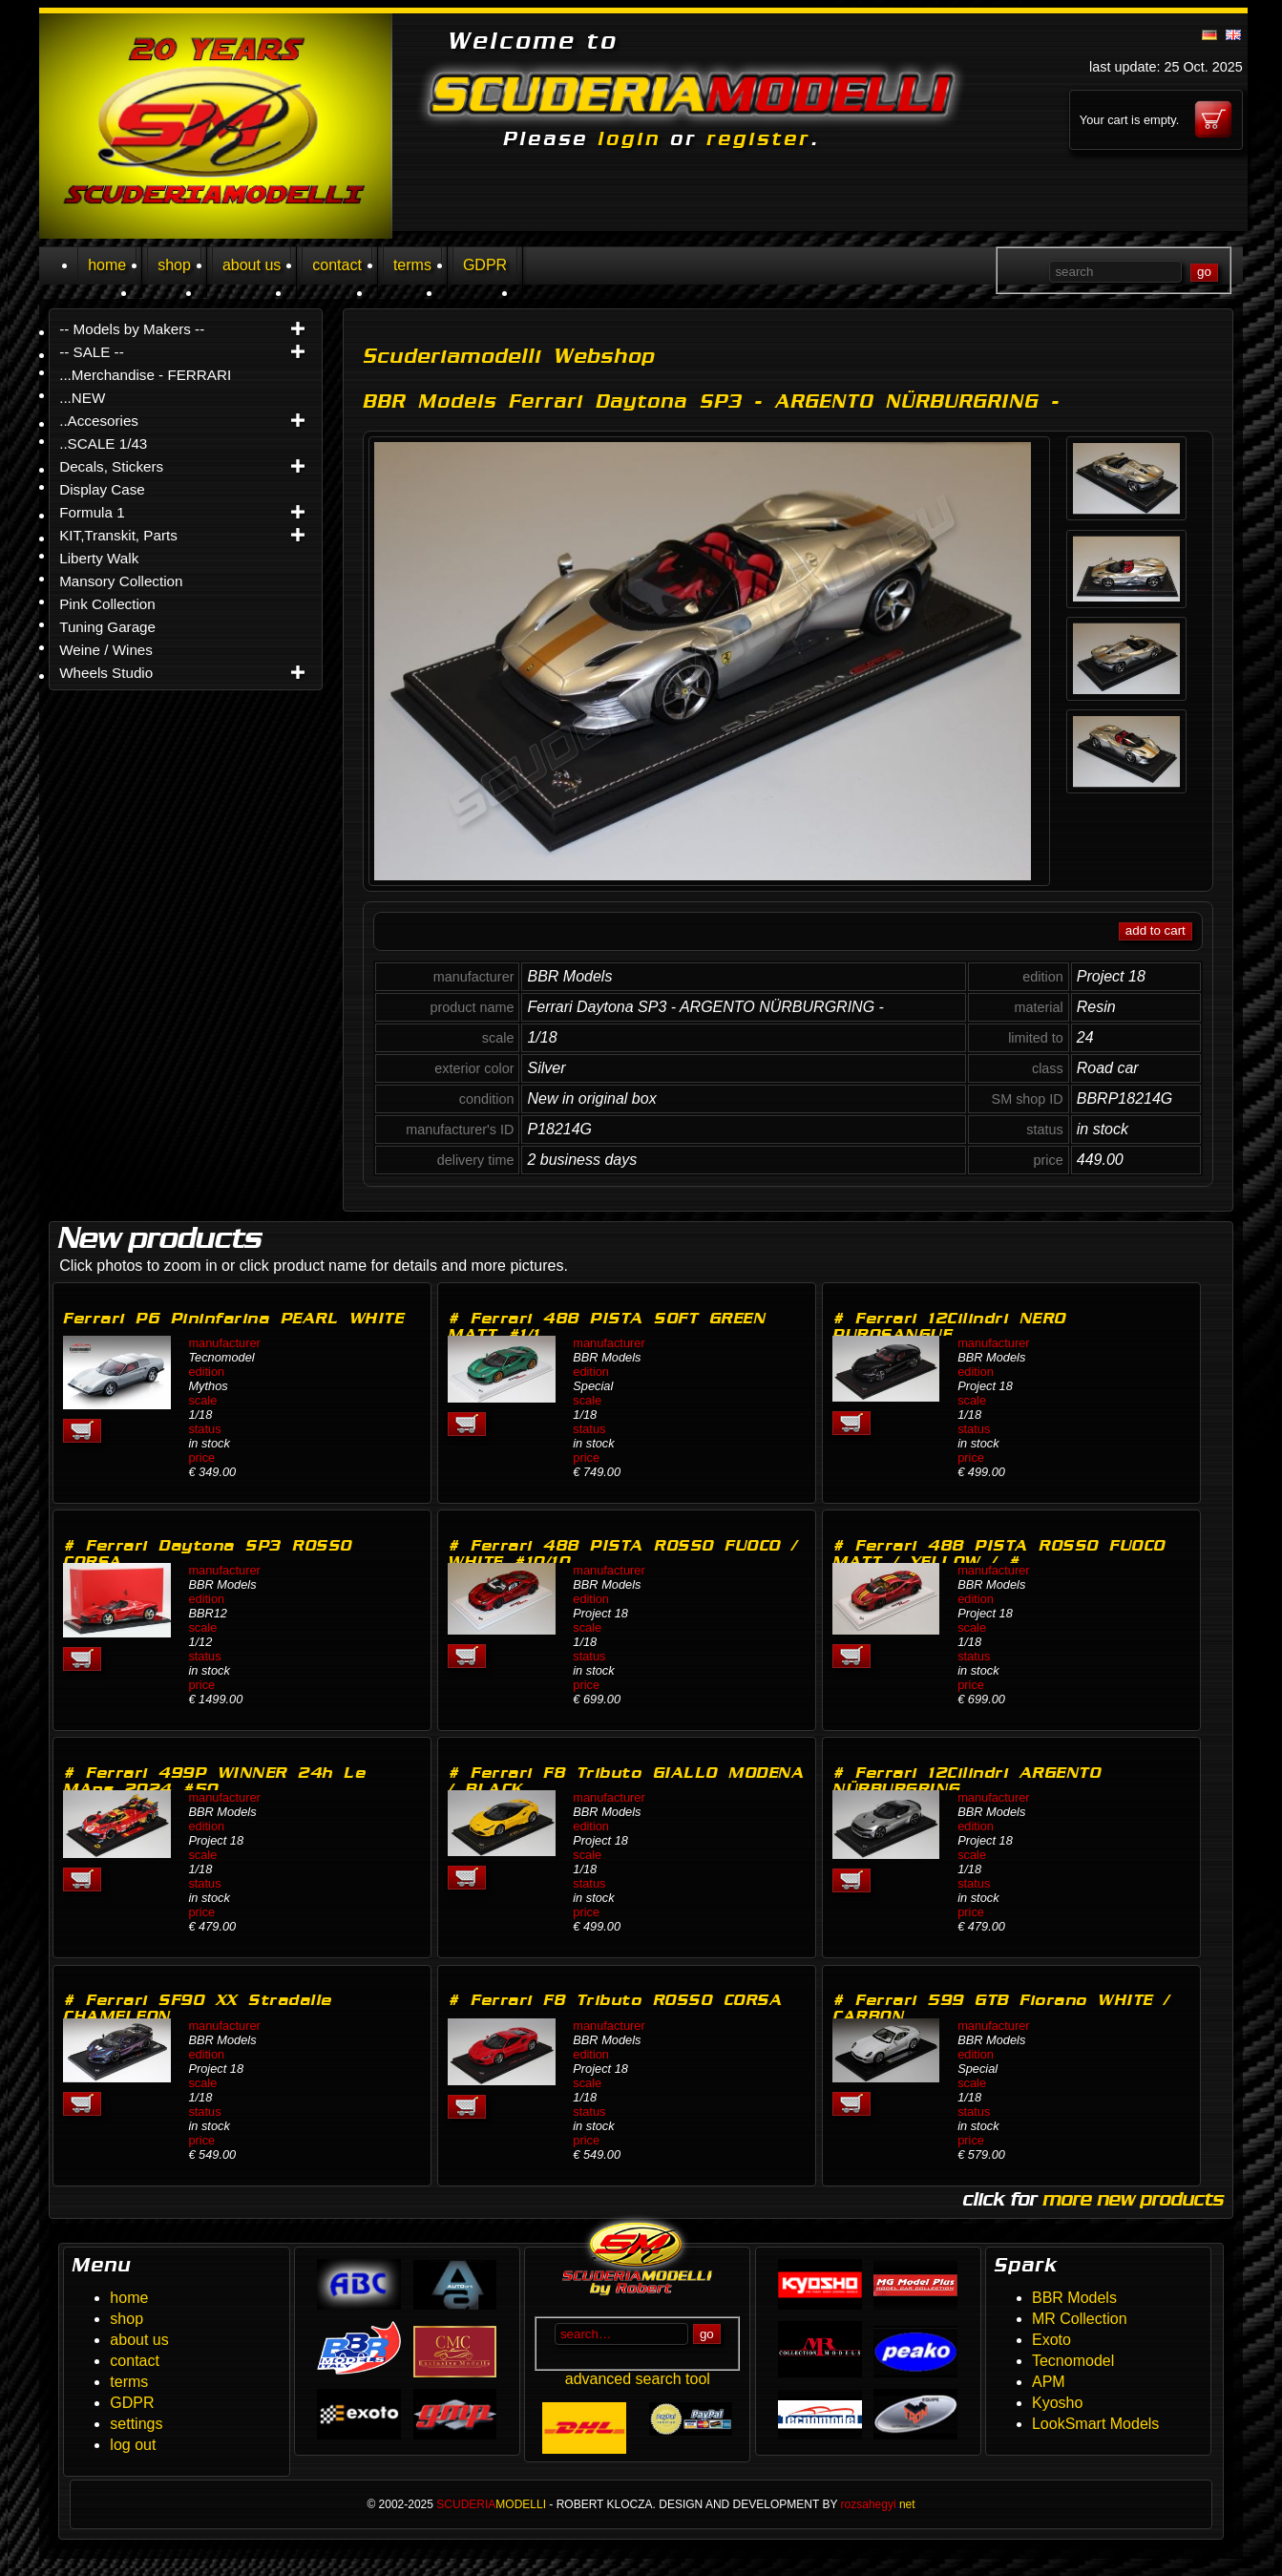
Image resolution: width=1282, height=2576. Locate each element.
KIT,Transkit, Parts (118, 535)
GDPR (485, 265)
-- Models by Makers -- (131, 329)
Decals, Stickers (111, 466)
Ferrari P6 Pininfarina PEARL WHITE (233, 1318)
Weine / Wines (106, 650)
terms (412, 265)
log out (133, 2445)
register (758, 138)
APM (1048, 2382)
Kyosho (1057, 2403)
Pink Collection (107, 604)
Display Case (102, 489)
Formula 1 (91, 512)
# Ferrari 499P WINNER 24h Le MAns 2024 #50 (214, 1780)
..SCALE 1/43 (103, 443)
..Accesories (98, 420)
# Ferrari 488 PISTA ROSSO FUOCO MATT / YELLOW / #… (999, 1553)
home (107, 265)
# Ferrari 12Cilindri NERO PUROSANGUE (949, 1326)
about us (251, 265)
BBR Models (1074, 2298)
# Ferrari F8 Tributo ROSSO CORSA (615, 2000)
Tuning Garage (107, 627)
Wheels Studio (106, 673)
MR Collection (1079, 2319)
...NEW (82, 398)
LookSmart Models (1095, 2424)
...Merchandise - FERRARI (145, 375)
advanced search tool (637, 2379)
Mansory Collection (120, 581)
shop (174, 265)
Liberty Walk (98, 558)
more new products (1132, 2198)
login (629, 138)
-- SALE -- (91, 352)
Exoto (1051, 2340)
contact (337, 265)
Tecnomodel (1073, 2361)
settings (136, 2424)
